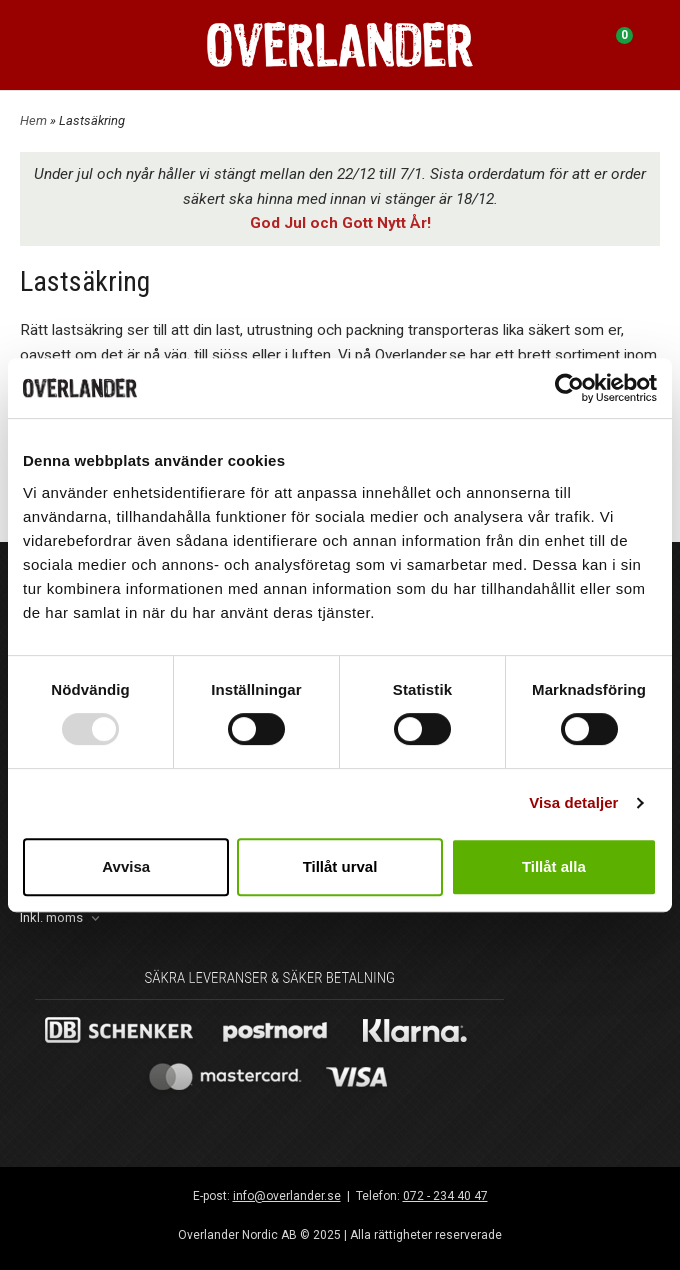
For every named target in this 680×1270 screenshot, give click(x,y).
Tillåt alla (554, 866)
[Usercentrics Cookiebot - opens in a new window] (569, 388)
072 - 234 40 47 (445, 1196)
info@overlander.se (287, 1196)
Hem (33, 120)
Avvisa (126, 866)
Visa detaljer (573, 802)
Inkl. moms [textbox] (51, 918)
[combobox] (61, 918)
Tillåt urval (340, 866)
